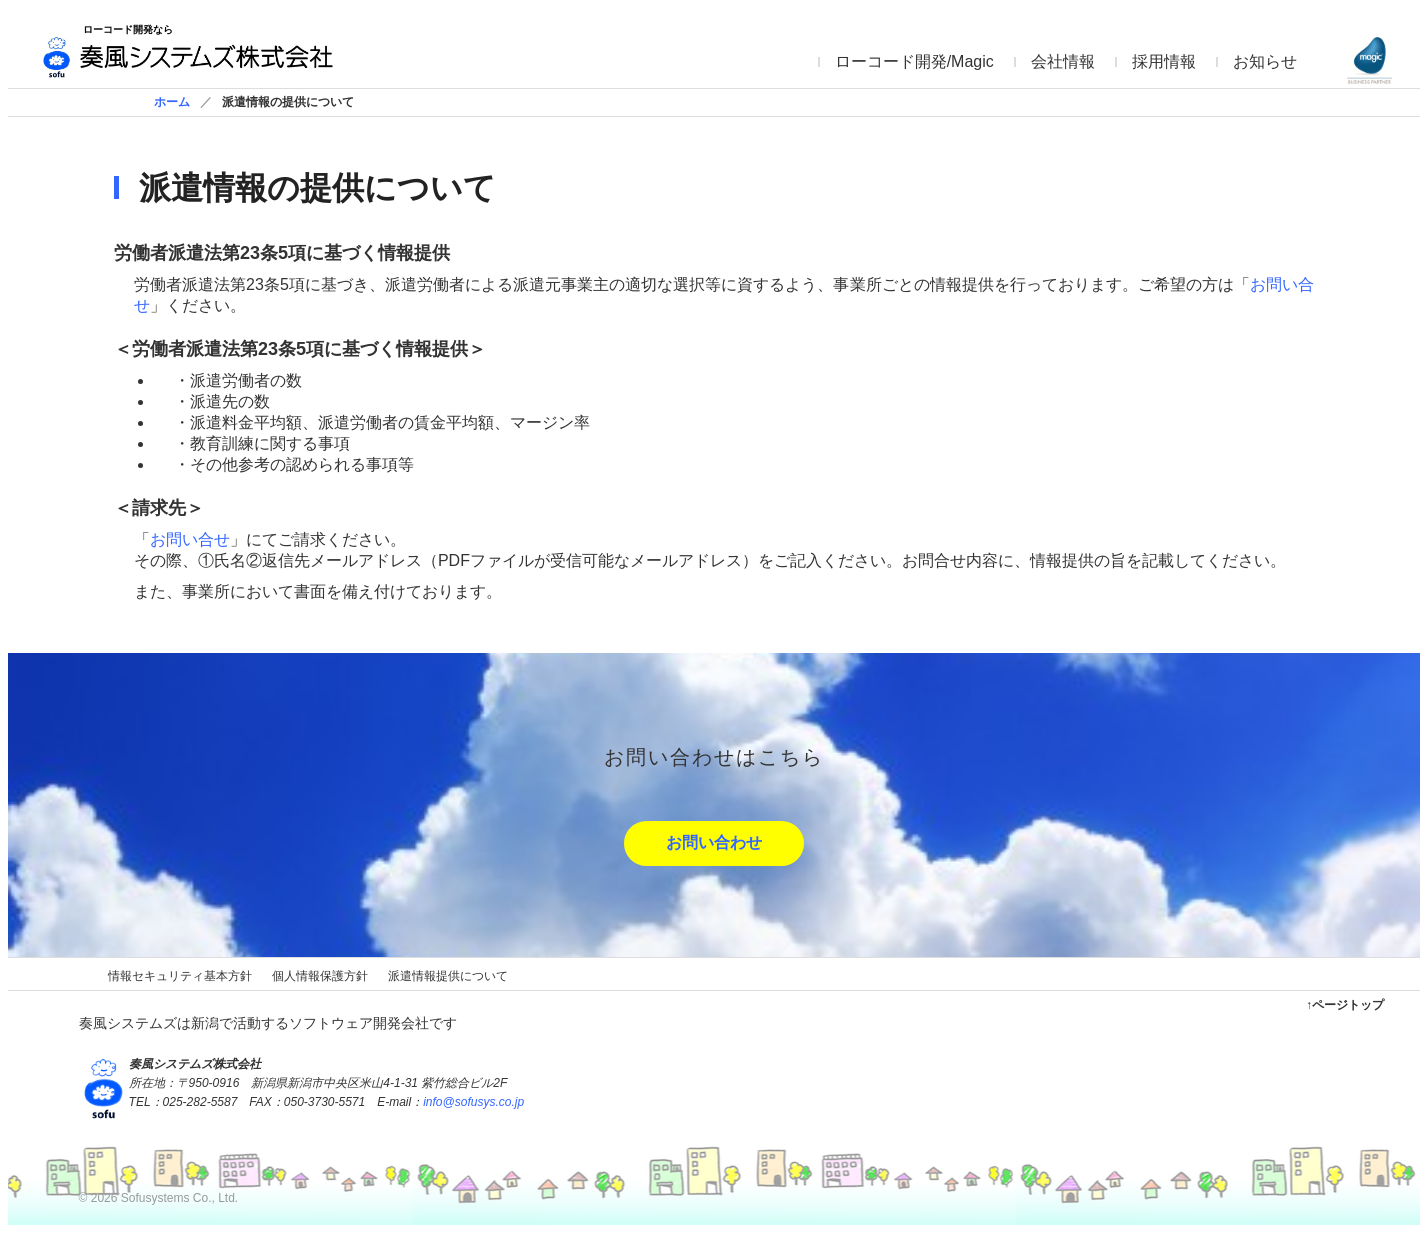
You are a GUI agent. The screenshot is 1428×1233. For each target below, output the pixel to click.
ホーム (172, 102)
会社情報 (1063, 61)
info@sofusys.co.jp (473, 1102)
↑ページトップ (1345, 1005)
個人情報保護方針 (320, 976)
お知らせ (1265, 61)
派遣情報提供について (448, 976)
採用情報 (1164, 61)
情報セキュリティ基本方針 (180, 976)
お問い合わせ (714, 842)
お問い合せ (190, 539)
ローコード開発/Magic (914, 61)
